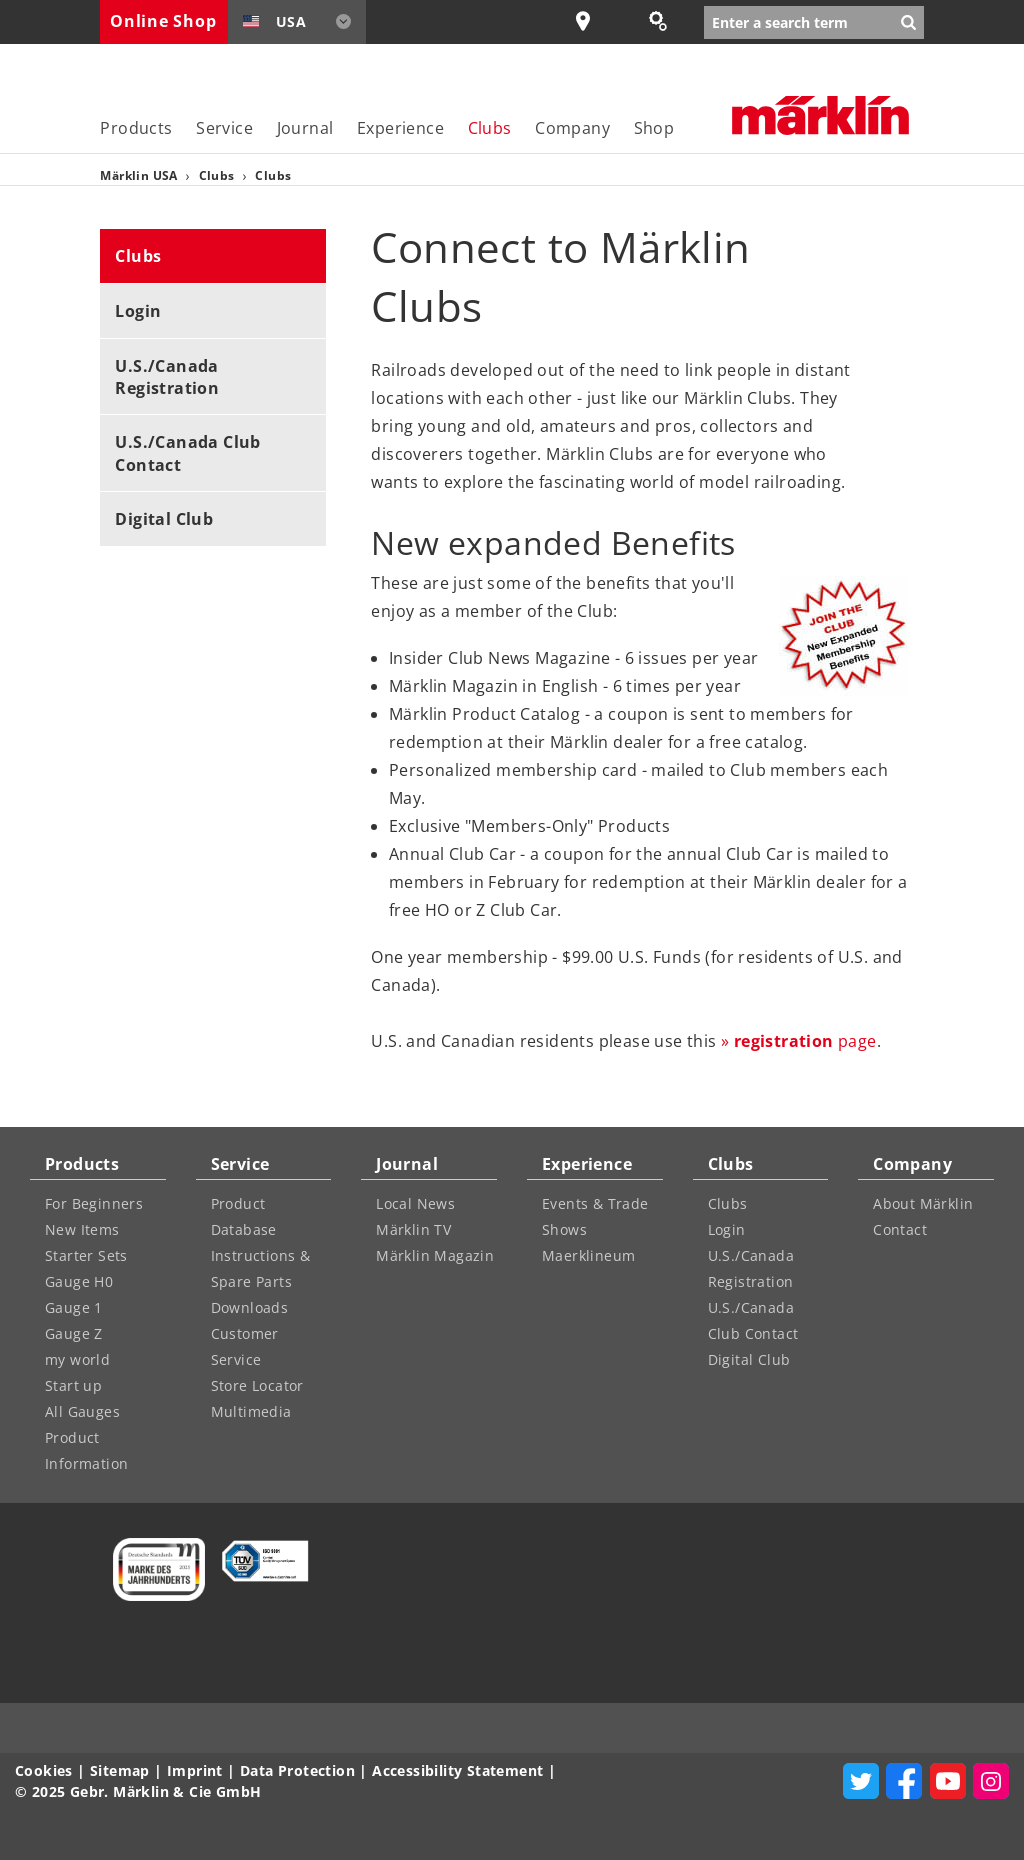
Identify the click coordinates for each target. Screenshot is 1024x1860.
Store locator (596, 21)
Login (138, 311)
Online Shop (163, 21)
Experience (400, 128)
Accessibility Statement (457, 1770)
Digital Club (164, 519)
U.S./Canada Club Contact (187, 453)
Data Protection (297, 1770)
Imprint (195, 1770)
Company (572, 128)
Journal (305, 128)
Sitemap (120, 1770)
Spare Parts (668, 21)
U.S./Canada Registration (167, 377)
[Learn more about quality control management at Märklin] (258, 1561)
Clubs (490, 128)
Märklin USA (140, 175)
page (805, 1041)
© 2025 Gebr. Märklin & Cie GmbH (138, 1791)
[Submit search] (908, 22)
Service (224, 128)
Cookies (44, 1770)
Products (136, 128)
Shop (654, 128)
